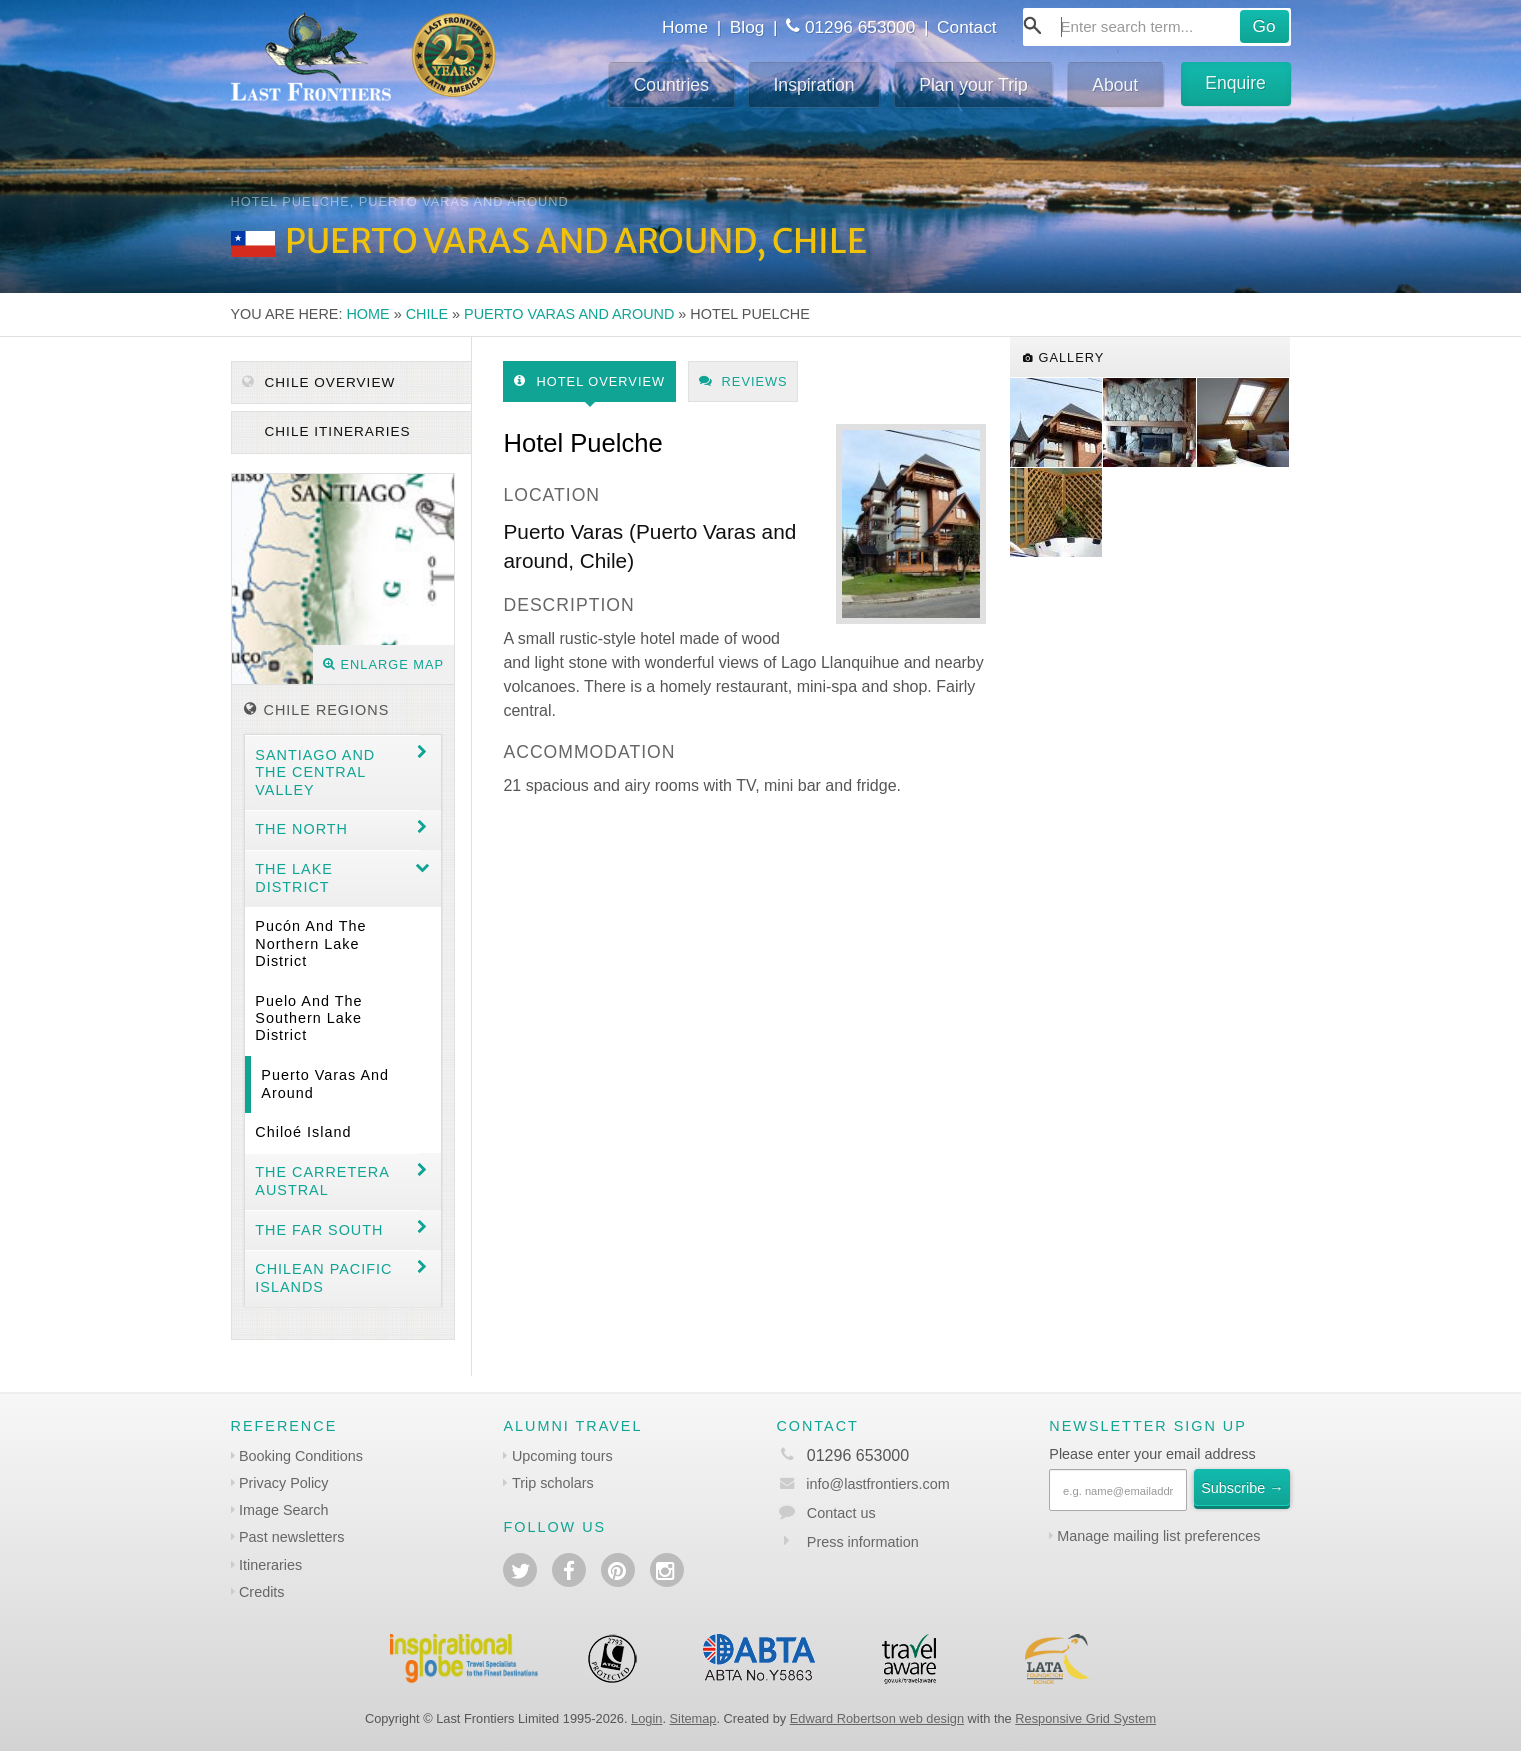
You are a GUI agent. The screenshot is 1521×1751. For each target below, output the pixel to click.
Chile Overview (319, 382)
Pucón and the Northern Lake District (310, 943)
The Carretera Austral (322, 1180)
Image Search (284, 1510)
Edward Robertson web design (877, 1718)
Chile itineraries (335, 431)
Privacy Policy (284, 1483)
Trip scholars (553, 1483)
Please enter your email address (1152, 1454)
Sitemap (693, 1718)
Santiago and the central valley (315, 772)
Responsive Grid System (1085, 1718)
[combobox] (1157, 27)
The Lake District (294, 877)
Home (685, 27)
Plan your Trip (973, 85)
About (1115, 85)
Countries (671, 85)
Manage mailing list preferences (1158, 1536)
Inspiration (813, 85)
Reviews (743, 381)
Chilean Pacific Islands (323, 1277)
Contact (967, 27)
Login (646, 1718)
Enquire (1235, 83)
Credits (262, 1592)
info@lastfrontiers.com (862, 1484)
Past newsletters (292, 1537)
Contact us (841, 1513)
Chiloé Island (303, 1132)
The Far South (319, 1230)
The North (301, 829)
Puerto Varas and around (569, 314)
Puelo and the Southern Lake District (308, 1018)
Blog (747, 27)
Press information (863, 1542)
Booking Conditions (301, 1456)
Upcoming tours (562, 1456)
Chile (427, 314)
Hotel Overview (589, 381)
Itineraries (270, 1565)
